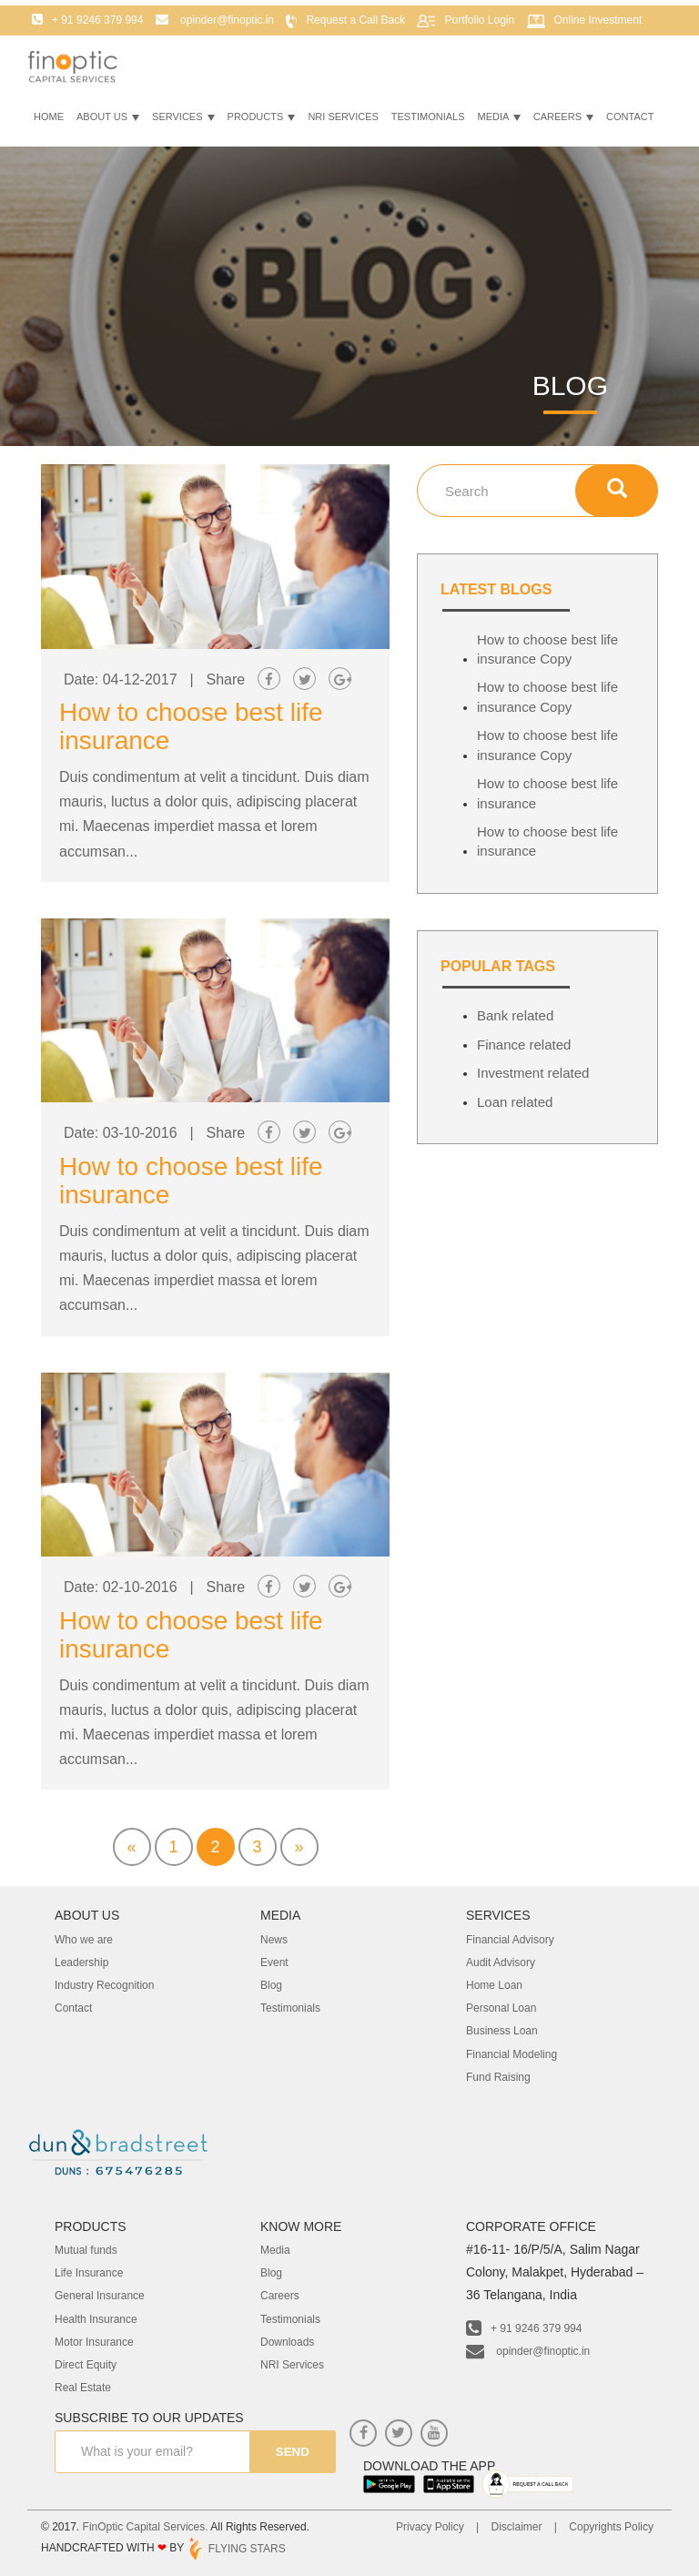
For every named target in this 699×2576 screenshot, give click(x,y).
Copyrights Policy (611, 2526)
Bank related (515, 1015)
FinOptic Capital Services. (145, 2526)
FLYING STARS (236, 2548)
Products (262, 120)
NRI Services (343, 120)
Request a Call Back (355, 23)
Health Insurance (96, 2319)
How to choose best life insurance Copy (547, 649)
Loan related (514, 1102)
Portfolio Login (479, 23)
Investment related (533, 1072)
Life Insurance (89, 2273)
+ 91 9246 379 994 (524, 2328)
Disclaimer (516, 2526)
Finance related (524, 1044)
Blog (271, 2273)
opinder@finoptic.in (528, 2351)
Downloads (287, 2342)
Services (183, 120)
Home (49, 120)
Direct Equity (85, 2364)
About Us (107, 120)
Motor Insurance (94, 2342)
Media (499, 120)
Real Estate (83, 2387)
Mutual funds (86, 2250)
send (288, 2451)
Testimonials (428, 120)
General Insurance (100, 2295)
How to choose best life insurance (191, 1635)
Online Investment (598, 23)
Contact (629, 120)
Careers (563, 120)
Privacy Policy (430, 2526)
